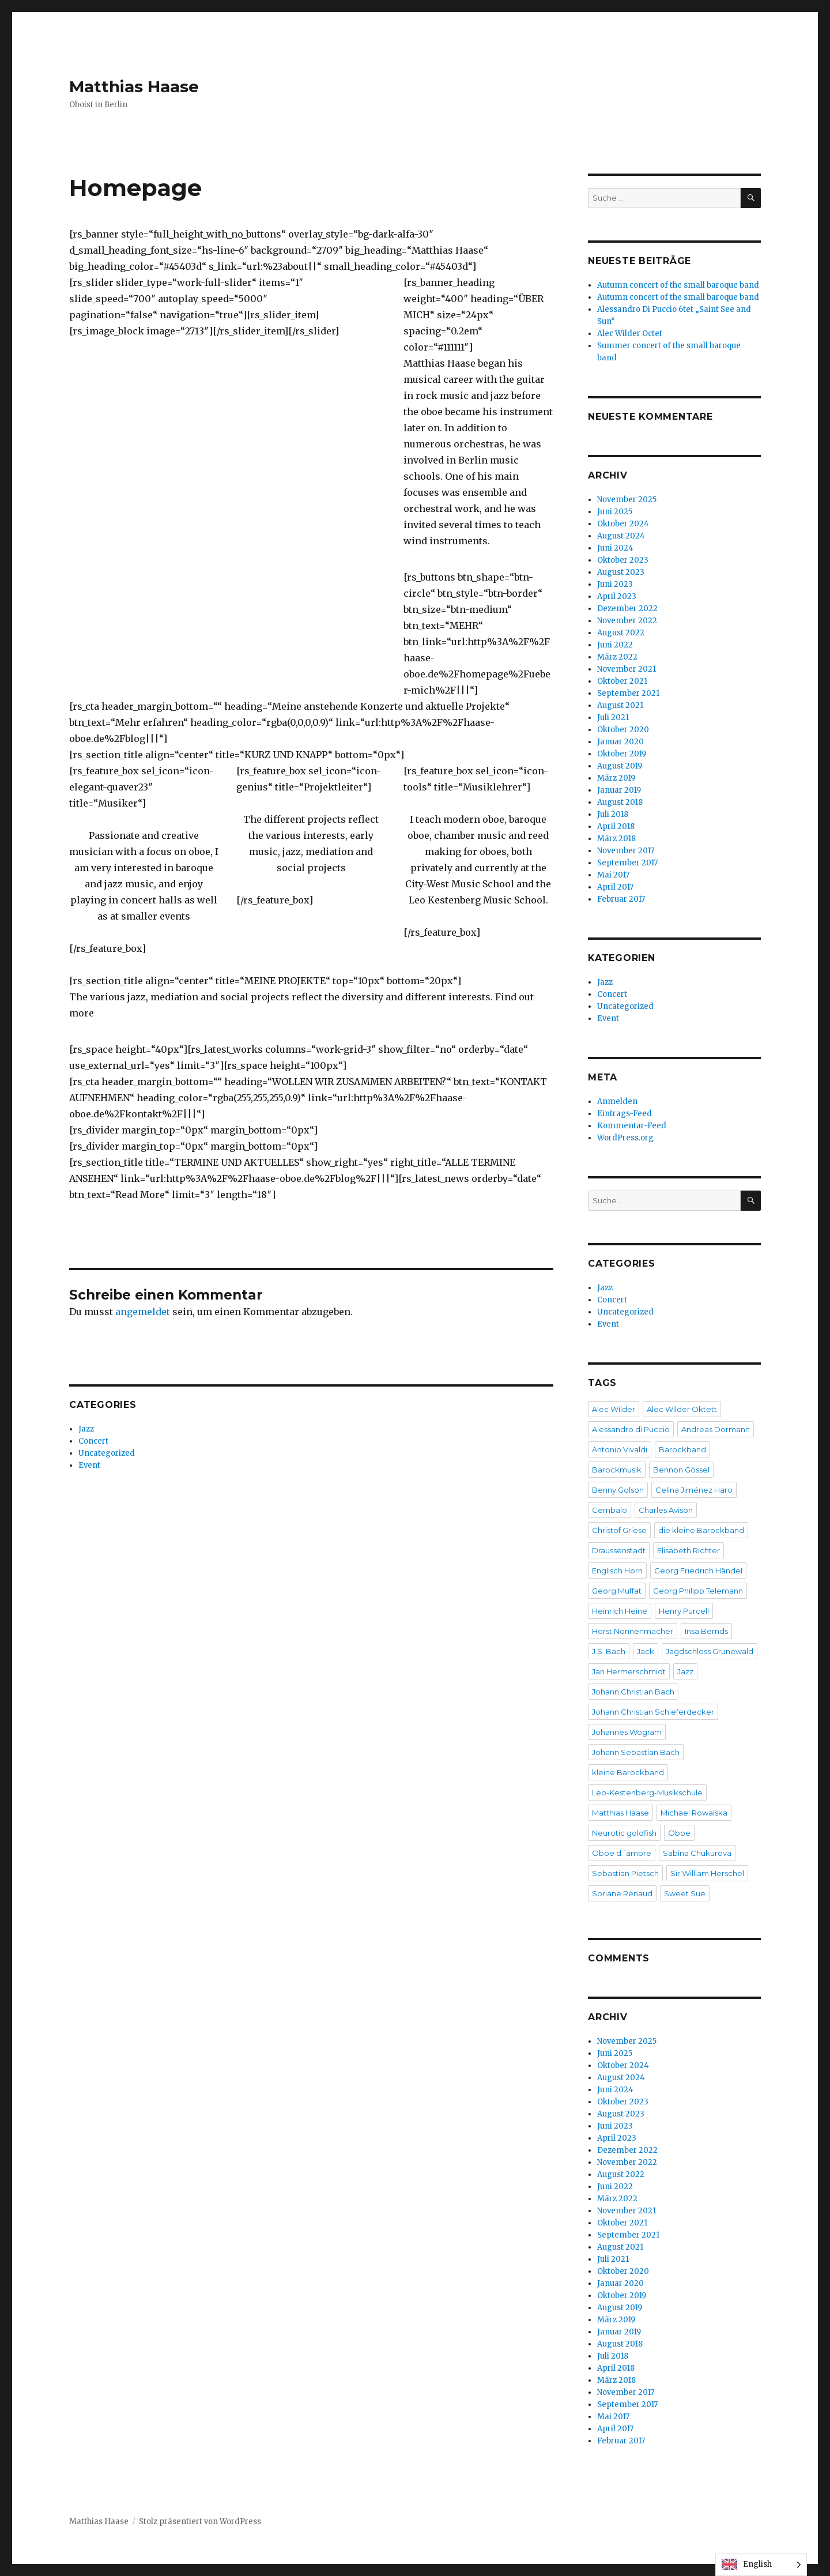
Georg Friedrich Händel (698, 1570)
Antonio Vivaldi (619, 1449)
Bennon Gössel (681, 1469)
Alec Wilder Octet (629, 333)
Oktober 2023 (622, 560)
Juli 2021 (613, 717)
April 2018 (616, 826)
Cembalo (609, 1510)
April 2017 (615, 887)
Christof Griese (619, 1530)
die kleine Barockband (701, 1530)
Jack (645, 1651)
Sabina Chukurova (697, 1853)
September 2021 (628, 693)
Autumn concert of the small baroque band (678, 285)
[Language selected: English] (761, 2565)
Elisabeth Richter (688, 1550)
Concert (93, 1441)
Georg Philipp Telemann (698, 1590)
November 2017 (625, 851)
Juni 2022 (615, 645)
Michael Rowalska (694, 1812)
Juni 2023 (615, 584)
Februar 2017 (621, 899)
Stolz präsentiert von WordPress (200, 2521)
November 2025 (627, 499)
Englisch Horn (617, 1570)
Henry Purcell (684, 1610)
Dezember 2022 (627, 608)
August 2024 (621, 536)
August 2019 (619, 766)
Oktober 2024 (623, 524)
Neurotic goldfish (624, 1832)
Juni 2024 (615, 548)
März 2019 (616, 778)
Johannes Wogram (627, 1732)
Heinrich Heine (619, 1610)
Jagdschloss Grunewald (709, 1651)
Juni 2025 (614, 512)
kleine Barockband (628, 1772)
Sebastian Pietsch (625, 1873)
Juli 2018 (612, 814)
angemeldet (142, 1311)
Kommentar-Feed (631, 1126)
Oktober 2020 (623, 730)
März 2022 (617, 657)
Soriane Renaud (622, 1893)
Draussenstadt (619, 1550)
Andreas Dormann (715, 1429)
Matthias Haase (134, 86)
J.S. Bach (608, 1651)
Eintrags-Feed (624, 1113)
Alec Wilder (613, 1409)
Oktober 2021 (622, 681)
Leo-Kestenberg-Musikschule (647, 1792)
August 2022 (620, 633)
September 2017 (627, 863)
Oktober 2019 (621, 754)
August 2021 (620, 705)
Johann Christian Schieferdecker (653, 1711)
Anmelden (617, 1101)
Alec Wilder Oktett (682, 1409)
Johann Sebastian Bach (636, 1752)
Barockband (682, 1449)
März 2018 (616, 838)
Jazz (86, 1429)
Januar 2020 (620, 742)
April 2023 (616, 596)
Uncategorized (106, 1453)
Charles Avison (666, 1510)
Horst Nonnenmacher (632, 1631)
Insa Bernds (706, 1631)
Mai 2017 (613, 875)
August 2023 (620, 572)
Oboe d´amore (621, 1853)
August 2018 (620, 802)
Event (89, 1465)
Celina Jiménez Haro (694, 1489)
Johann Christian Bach (633, 1691)
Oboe (679, 1832)
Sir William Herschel (707, 1873)
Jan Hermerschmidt (629, 1671)
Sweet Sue (684, 1893)
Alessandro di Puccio (631, 1429)
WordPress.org (625, 1138)
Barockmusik (617, 1469)
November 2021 (626, 669)
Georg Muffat (617, 1590)
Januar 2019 (619, 790)
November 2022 (627, 621)
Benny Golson (618, 1489)
